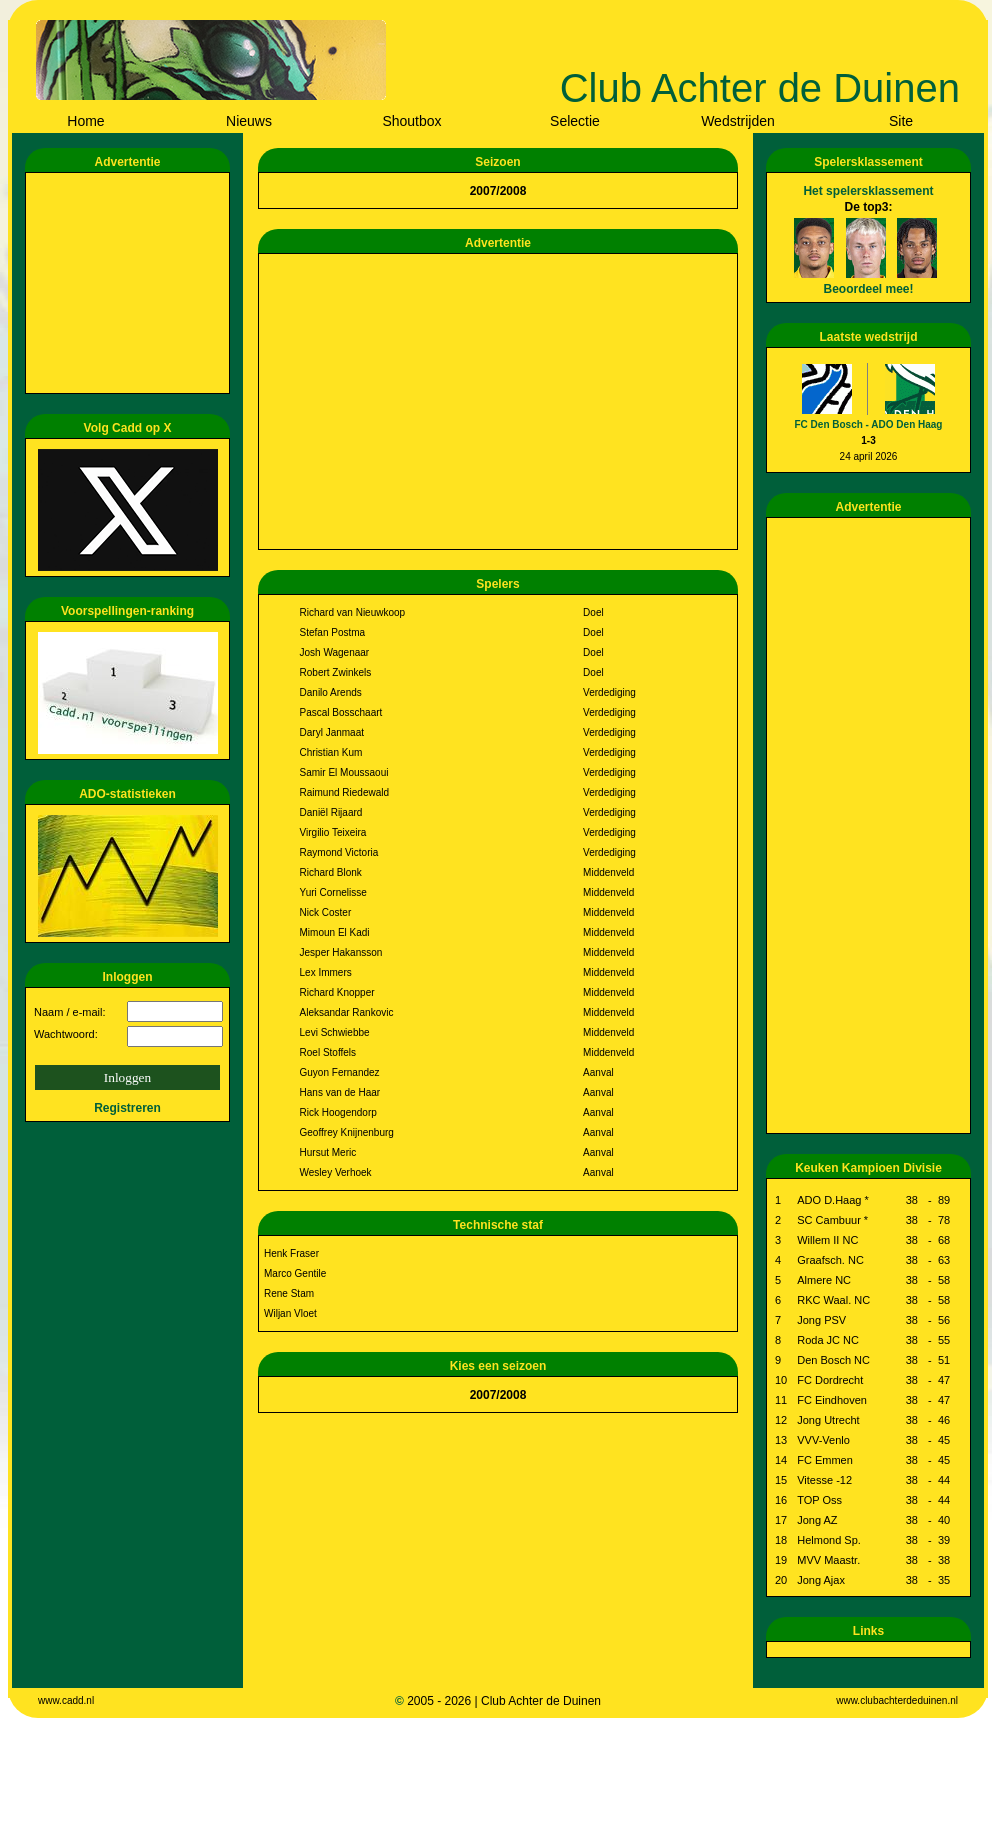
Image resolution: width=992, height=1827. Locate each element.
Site (901, 121)
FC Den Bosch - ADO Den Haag (869, 424)
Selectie (575, 121)
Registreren (127, 1108)
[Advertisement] (131, 283)
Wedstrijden (738, 121)
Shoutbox (411, 121)
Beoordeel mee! (868, 289)
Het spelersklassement (868, 191)
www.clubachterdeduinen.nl (897, 1700)
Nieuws (249, 121)
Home (85, 121)
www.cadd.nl (66, 1700)
